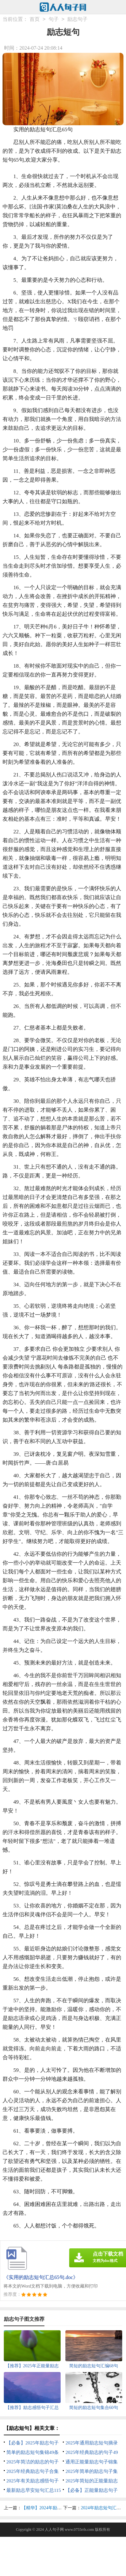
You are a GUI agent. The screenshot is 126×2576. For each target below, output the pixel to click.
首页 (35, 19)
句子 (54, 19)
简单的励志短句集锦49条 (32, 2452)
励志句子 (77, 19)
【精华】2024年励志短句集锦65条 (55, 2507)
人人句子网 (54, 2529)
